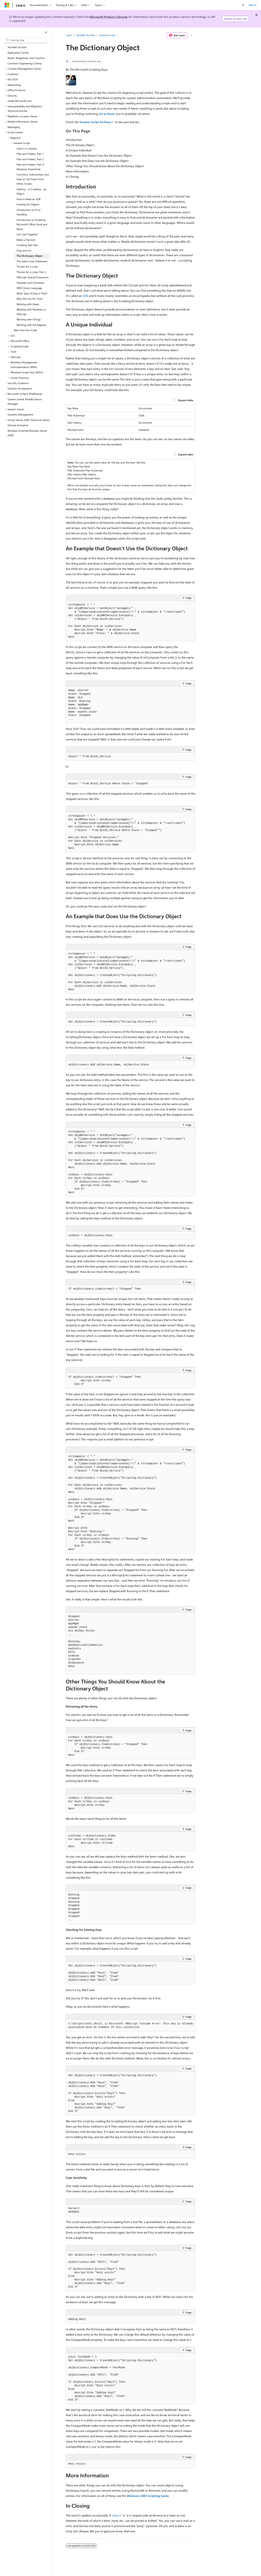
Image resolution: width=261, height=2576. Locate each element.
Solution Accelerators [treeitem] (20, 388)
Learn (69, 35)
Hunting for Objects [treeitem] (28, 204)
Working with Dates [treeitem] (28, 304)
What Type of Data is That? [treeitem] (32, 293)
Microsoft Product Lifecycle (109, 17)
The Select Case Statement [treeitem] (32, 261)
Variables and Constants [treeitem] (30, 282)
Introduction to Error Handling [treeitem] (29, 212)
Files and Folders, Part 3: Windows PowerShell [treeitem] (30, 167)
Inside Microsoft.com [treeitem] (20, 101)
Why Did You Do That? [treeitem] (30, 298)
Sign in (252, 5)
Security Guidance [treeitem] (18, 383)
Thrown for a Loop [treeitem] (27, 266)
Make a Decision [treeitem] (26, 240)
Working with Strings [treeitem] (29, 319)
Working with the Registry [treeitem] (31, 325)
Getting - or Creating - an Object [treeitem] (31, 191)
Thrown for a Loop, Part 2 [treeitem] (31, 272)
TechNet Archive (85, 35)
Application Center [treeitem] (18, 52)
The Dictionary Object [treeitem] (30, 256)
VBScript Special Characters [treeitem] (33, 277)
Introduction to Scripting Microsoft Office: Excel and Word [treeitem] (32, 224)
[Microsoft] (7, 5)
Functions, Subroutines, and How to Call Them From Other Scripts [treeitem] (33, 179)
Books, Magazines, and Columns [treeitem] (26, 58)
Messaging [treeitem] (14, 127)
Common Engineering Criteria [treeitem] (25, 63)
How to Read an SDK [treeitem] (29, 199)
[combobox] (26, 40)
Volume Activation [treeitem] (18, 425)
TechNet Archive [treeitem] (17, 47)
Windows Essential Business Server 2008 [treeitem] (27, 433)
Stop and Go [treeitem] (24, 250)
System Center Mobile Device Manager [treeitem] (25, 401)
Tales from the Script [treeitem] (25, 330)
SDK (85, 296)
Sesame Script (107, 35)
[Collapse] (46, 32)
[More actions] (192, 35)
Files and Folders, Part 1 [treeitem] (30, 154)
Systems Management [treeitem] (20, 414)
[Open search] (243, 5)
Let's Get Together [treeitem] (27, 234)
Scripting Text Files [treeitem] (27, 245)
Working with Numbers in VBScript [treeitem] (31, 312)
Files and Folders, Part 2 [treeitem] (30, 159)
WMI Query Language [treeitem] (29, 288)
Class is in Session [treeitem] (27, 148)
